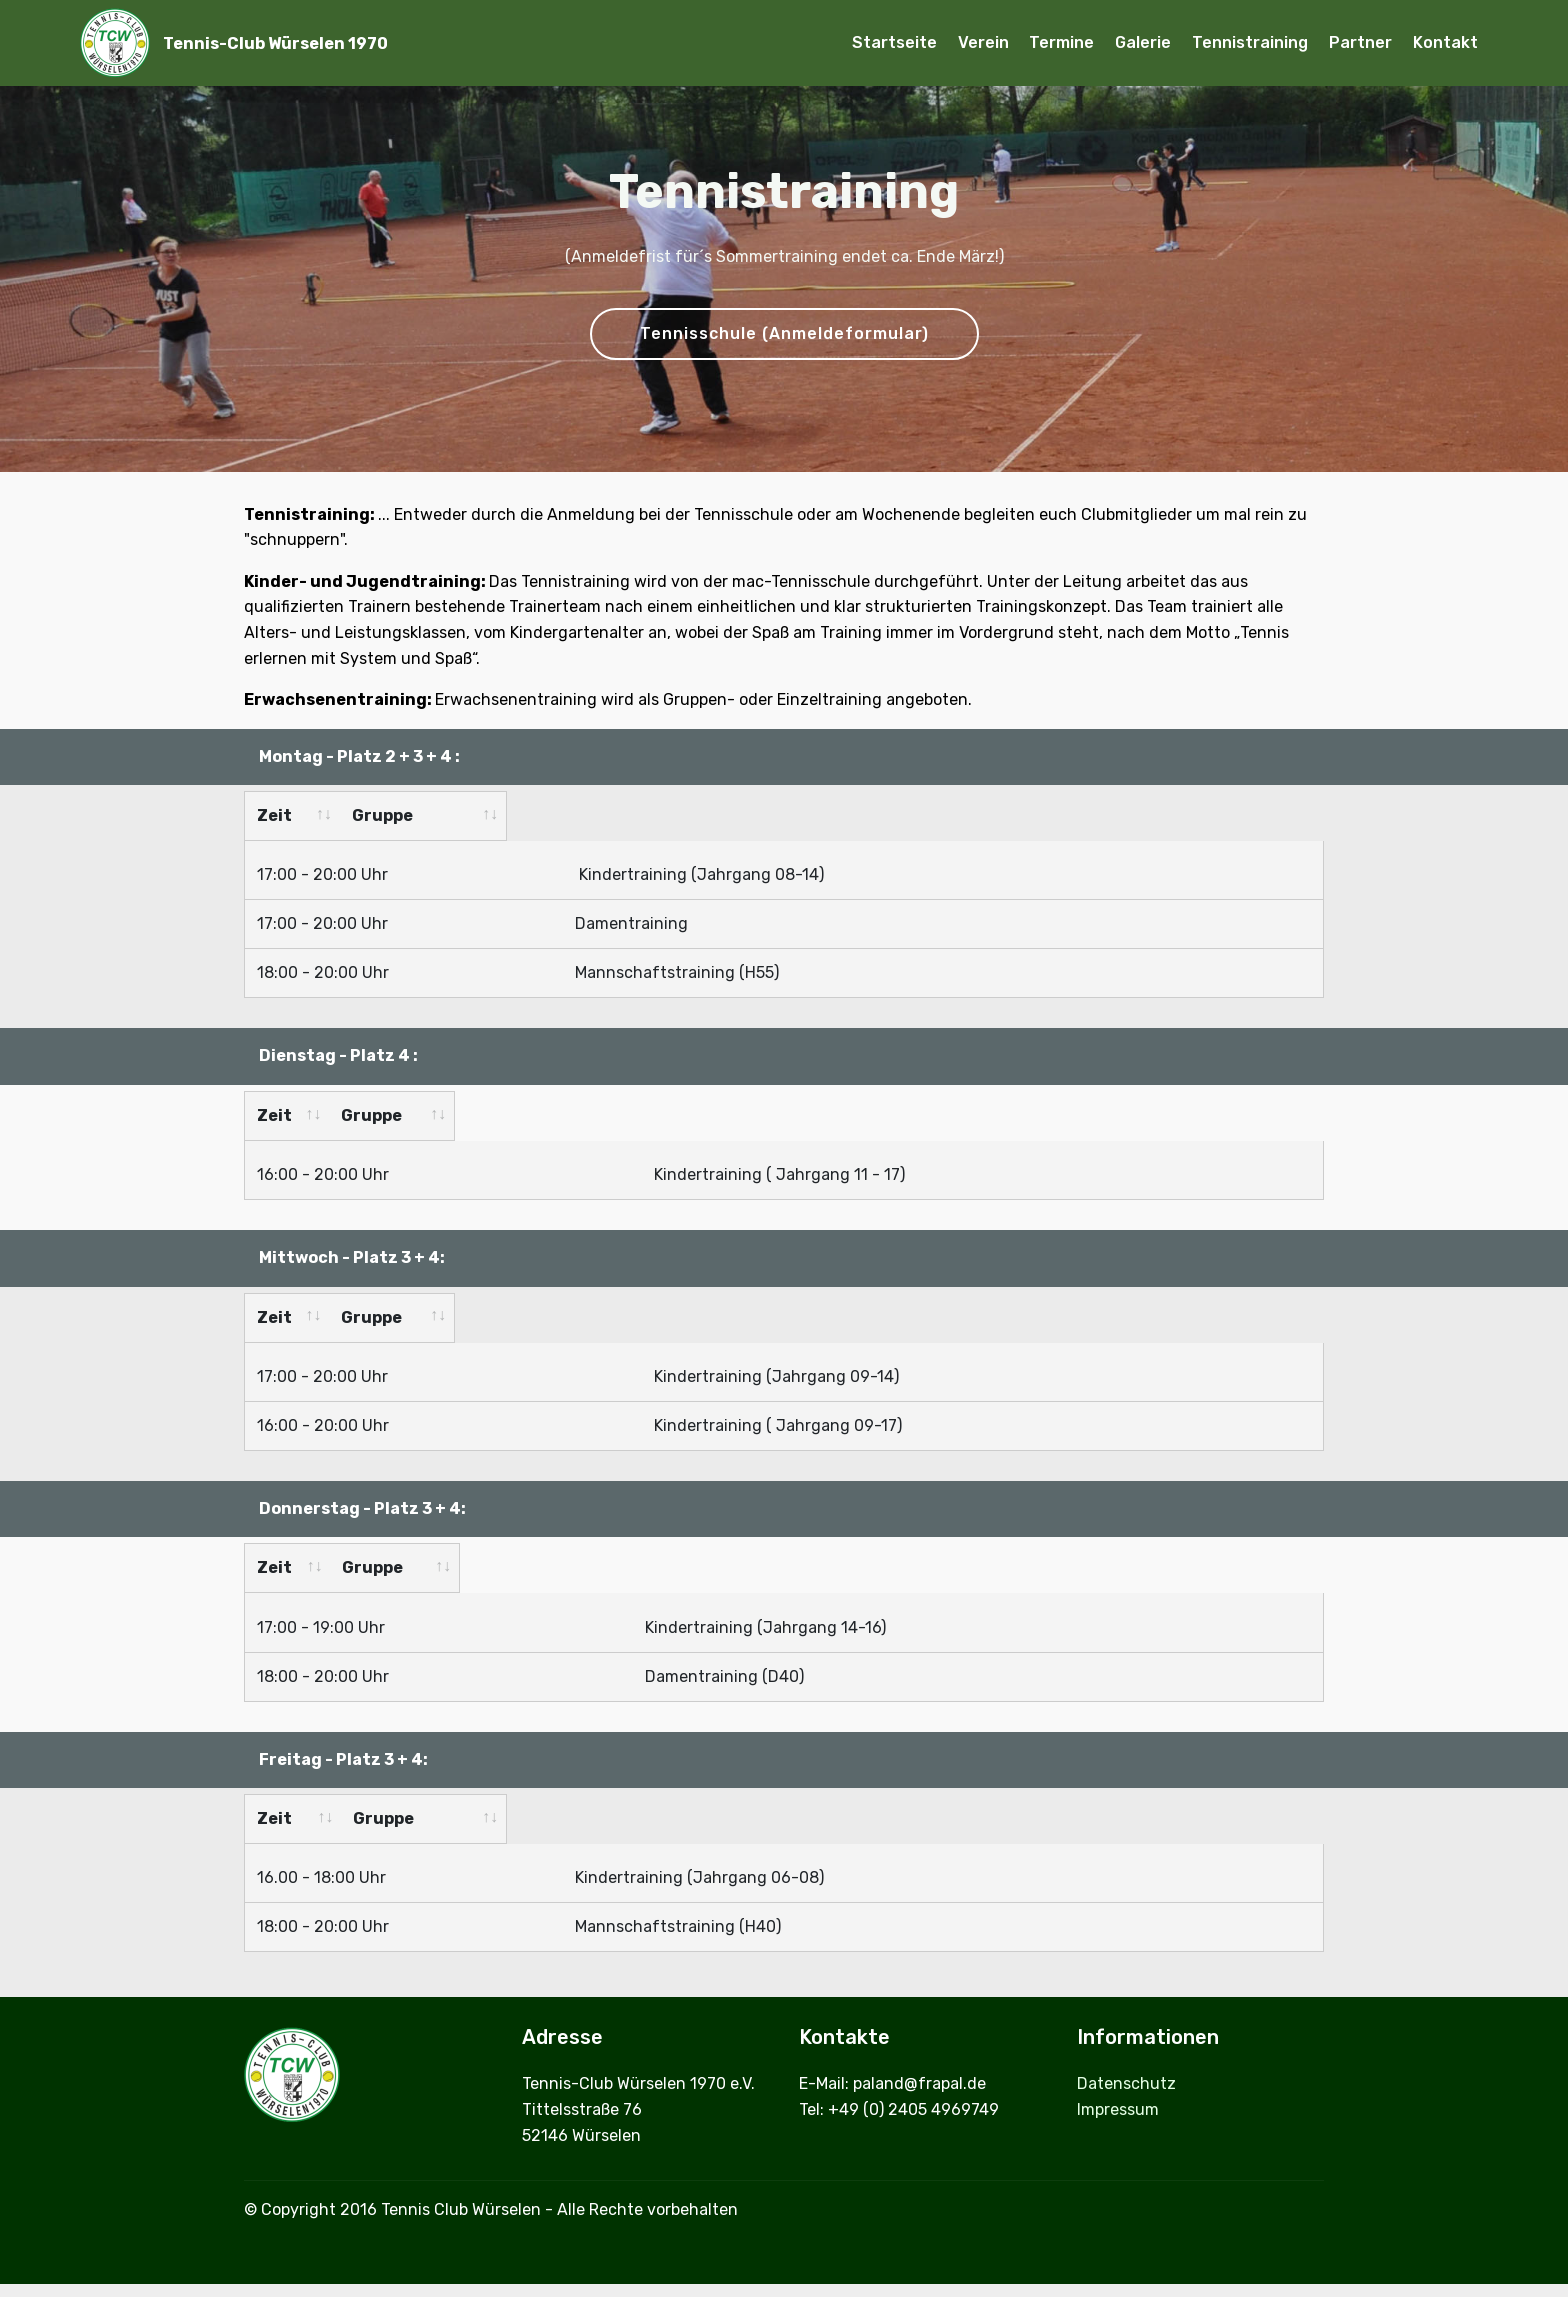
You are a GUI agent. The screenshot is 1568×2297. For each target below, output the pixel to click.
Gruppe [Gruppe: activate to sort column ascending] (586, 815)
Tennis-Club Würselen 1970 (275, 43)
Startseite (894, 42)
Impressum (1120, 2058)
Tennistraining (1250, 42)
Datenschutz (1128, 2033)
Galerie (1143, 42)
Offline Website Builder (784, 2264)
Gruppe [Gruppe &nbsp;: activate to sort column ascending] (607, 1778)
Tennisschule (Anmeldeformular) (784, 333)
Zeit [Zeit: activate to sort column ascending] (274, 815)
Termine (1061, 42)
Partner (1360, 42)
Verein (983, 42)
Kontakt (1445, 42)
